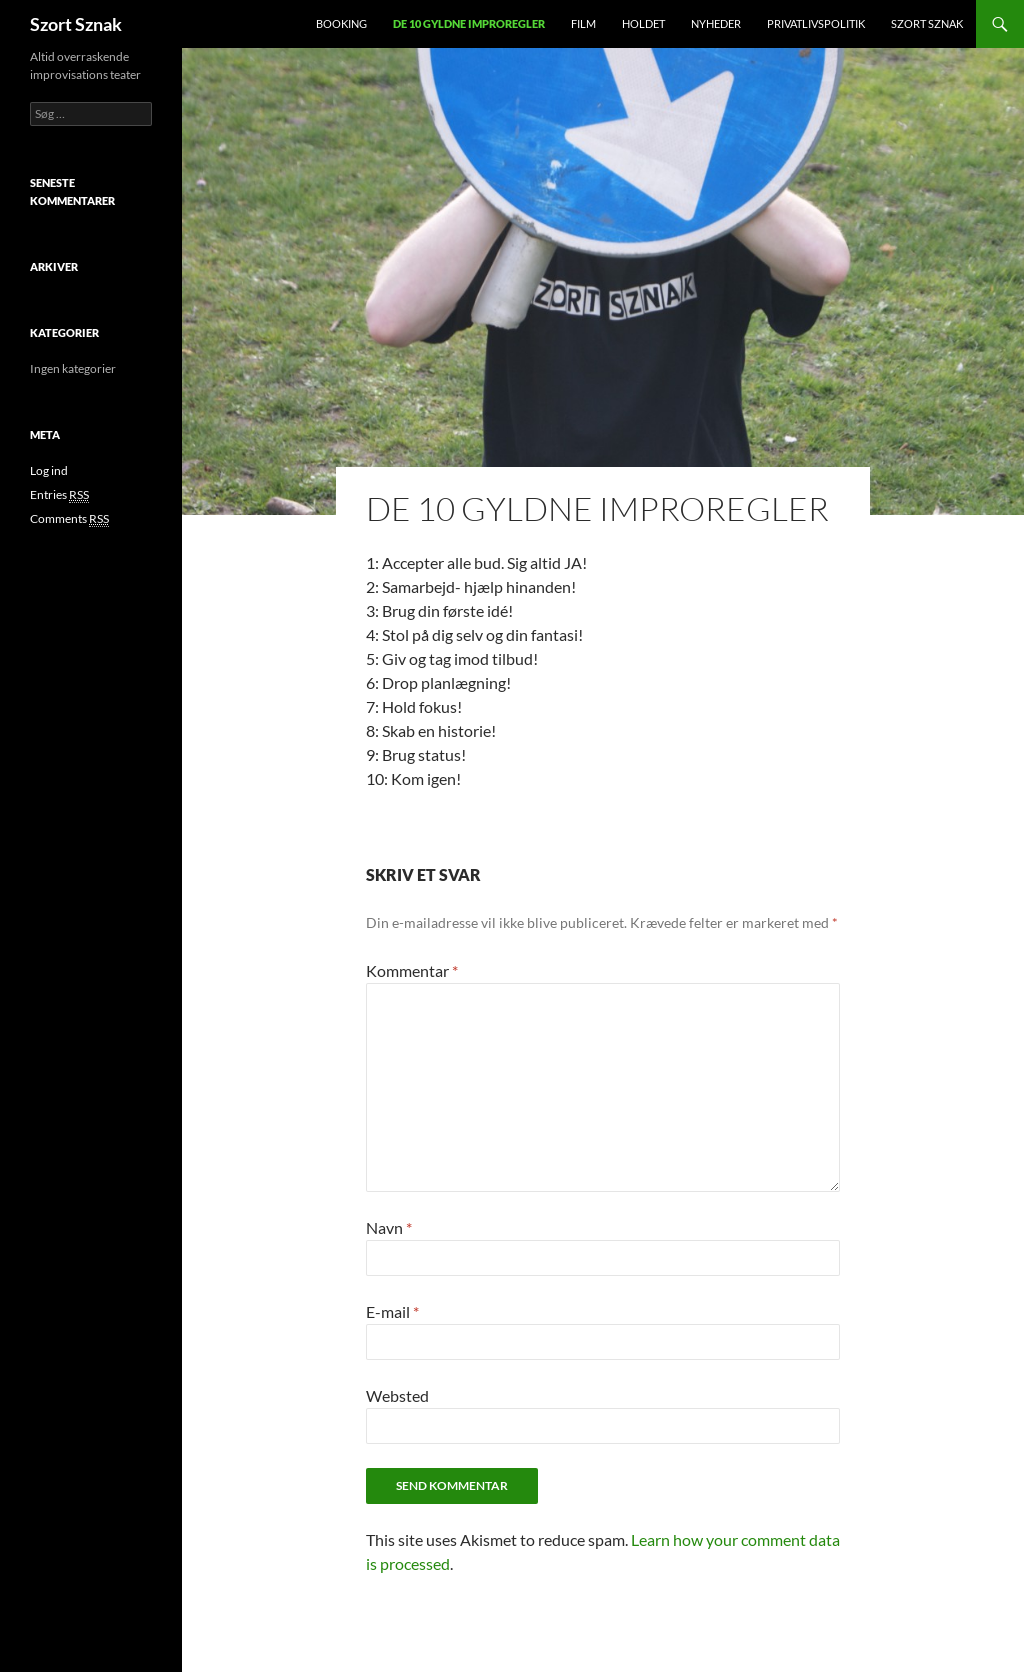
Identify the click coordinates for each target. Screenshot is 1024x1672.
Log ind (49, 470)
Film (583, 23)
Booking (341, 23)
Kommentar (412, 970)
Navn (389, 1227)
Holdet (643, 23)
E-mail (392, 1311)
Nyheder (716, 23)
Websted (397, 1395)
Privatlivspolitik (816, 23)
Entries (59, 495)
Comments (69, 519)
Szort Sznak (76, 24)
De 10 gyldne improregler (469, 23)
